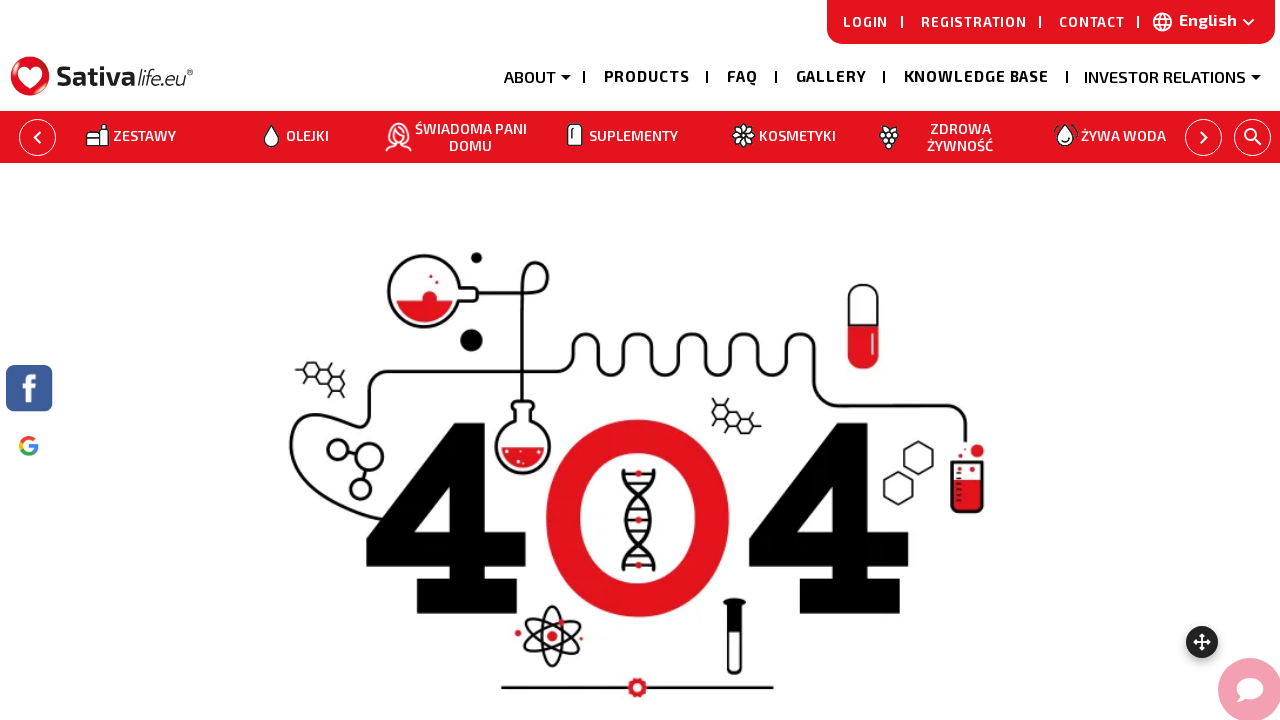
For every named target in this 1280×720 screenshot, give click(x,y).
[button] (536, 75)
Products (647, 76)
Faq (743, 76)
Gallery (831, 76)
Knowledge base (977, 76)
